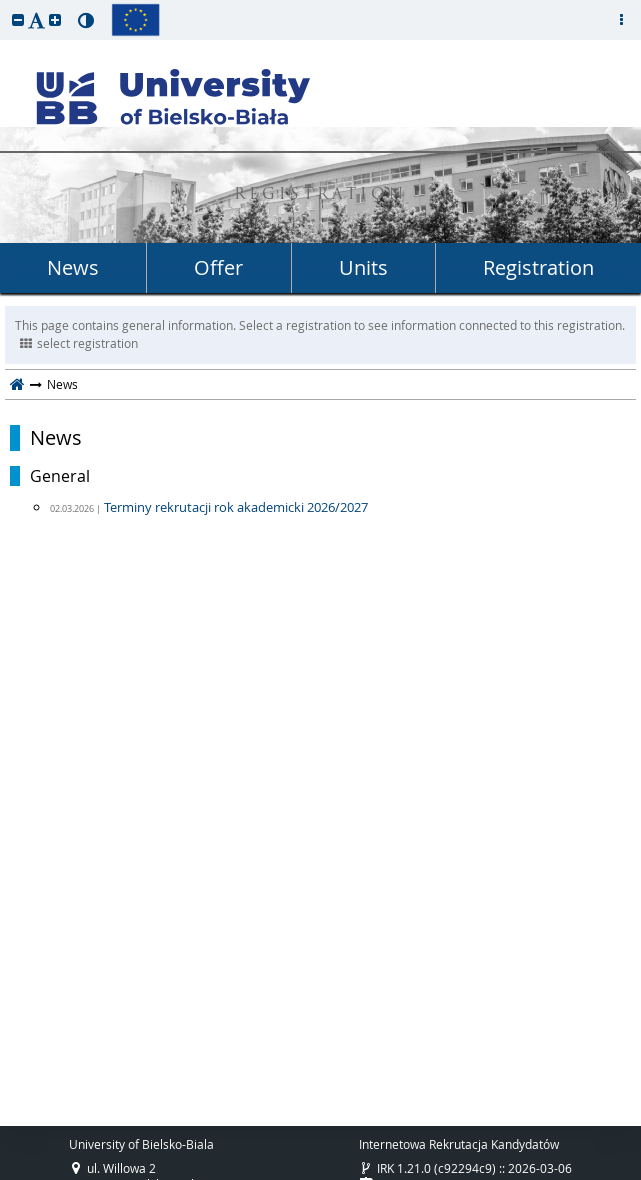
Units (363, 267)
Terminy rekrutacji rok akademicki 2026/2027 (236, 507)
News (73, 267)
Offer (218, 267)
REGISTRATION (320, 195)
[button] (18, 19)
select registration (79, 343)
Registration (538, 267)
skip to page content (5, 5)
